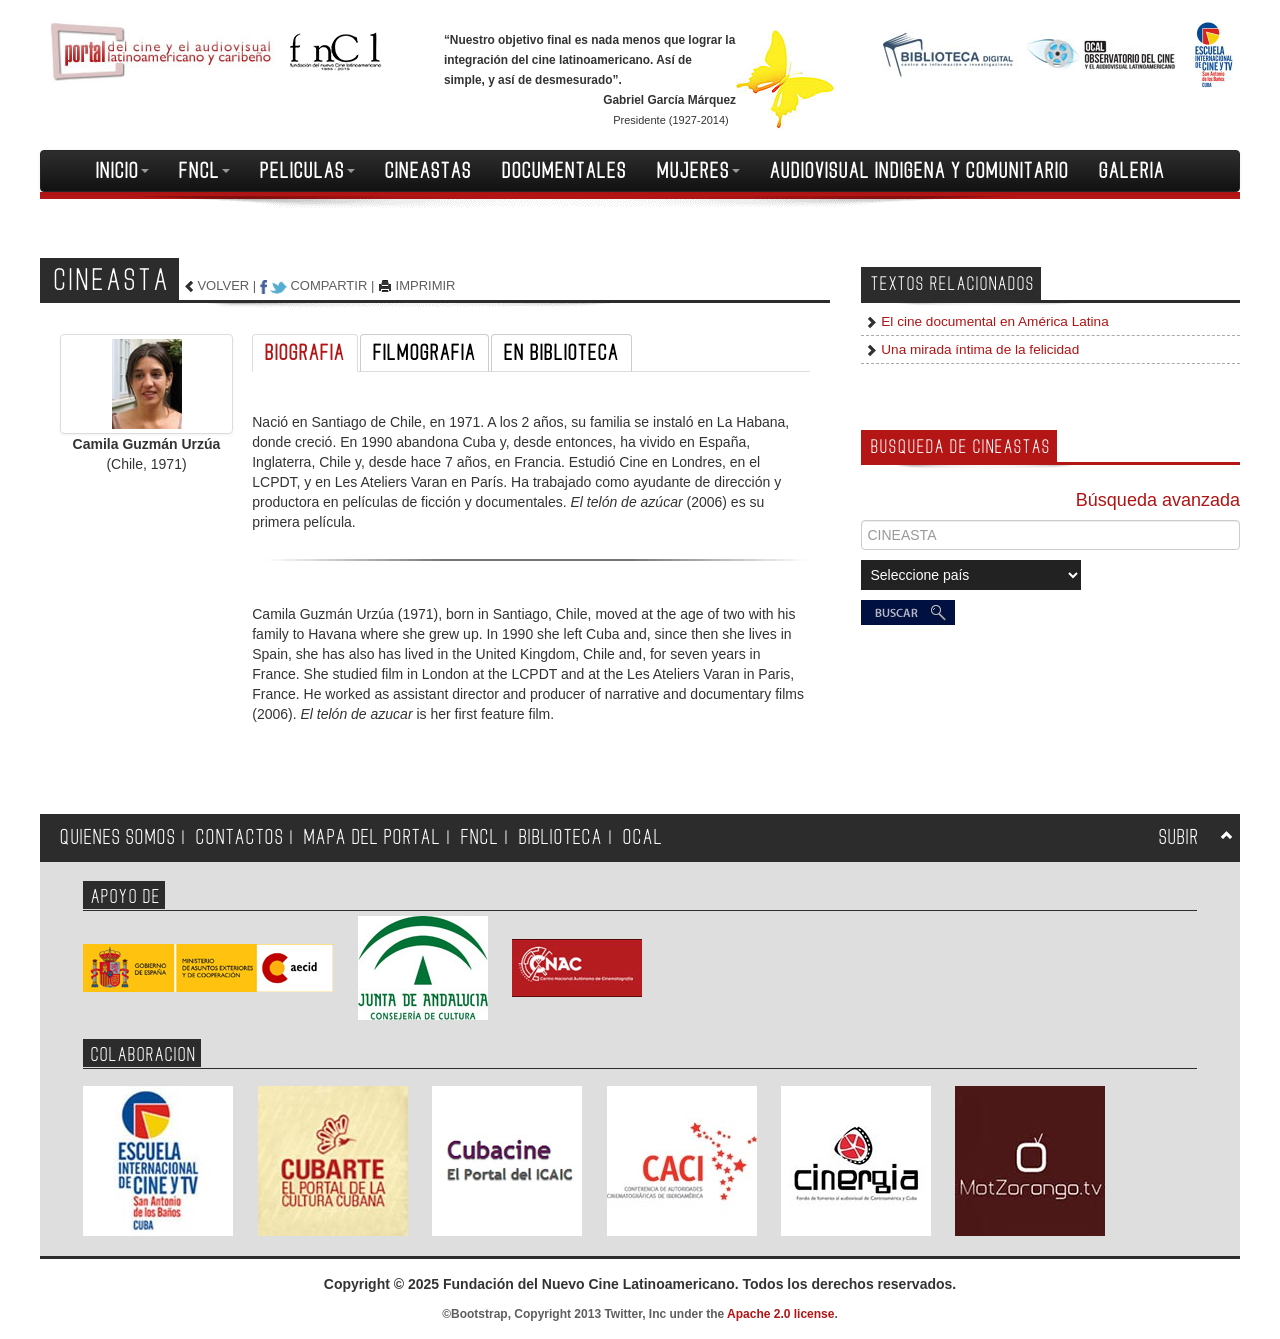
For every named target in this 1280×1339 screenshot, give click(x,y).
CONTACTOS (240, 837)
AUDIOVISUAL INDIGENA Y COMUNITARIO (919, 171)
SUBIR (1179, 837)
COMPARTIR (328, 285)
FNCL (204, 171)
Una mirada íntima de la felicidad (979, 349)
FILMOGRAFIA (424, 353)
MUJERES (698, 171)
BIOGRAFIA (305, 353)
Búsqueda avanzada (1158, 500)
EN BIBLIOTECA (561, 353)
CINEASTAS (428, 171)
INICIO (122, 171)
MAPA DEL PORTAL (372, 837)
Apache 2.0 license (780, 1314)
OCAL (643, 837)
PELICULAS (307, 171)
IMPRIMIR (426, 285)
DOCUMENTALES (564, 171)
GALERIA (1132, 171)
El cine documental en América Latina (993, 321)
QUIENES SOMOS (118, 837)
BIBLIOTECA (561, 837)
